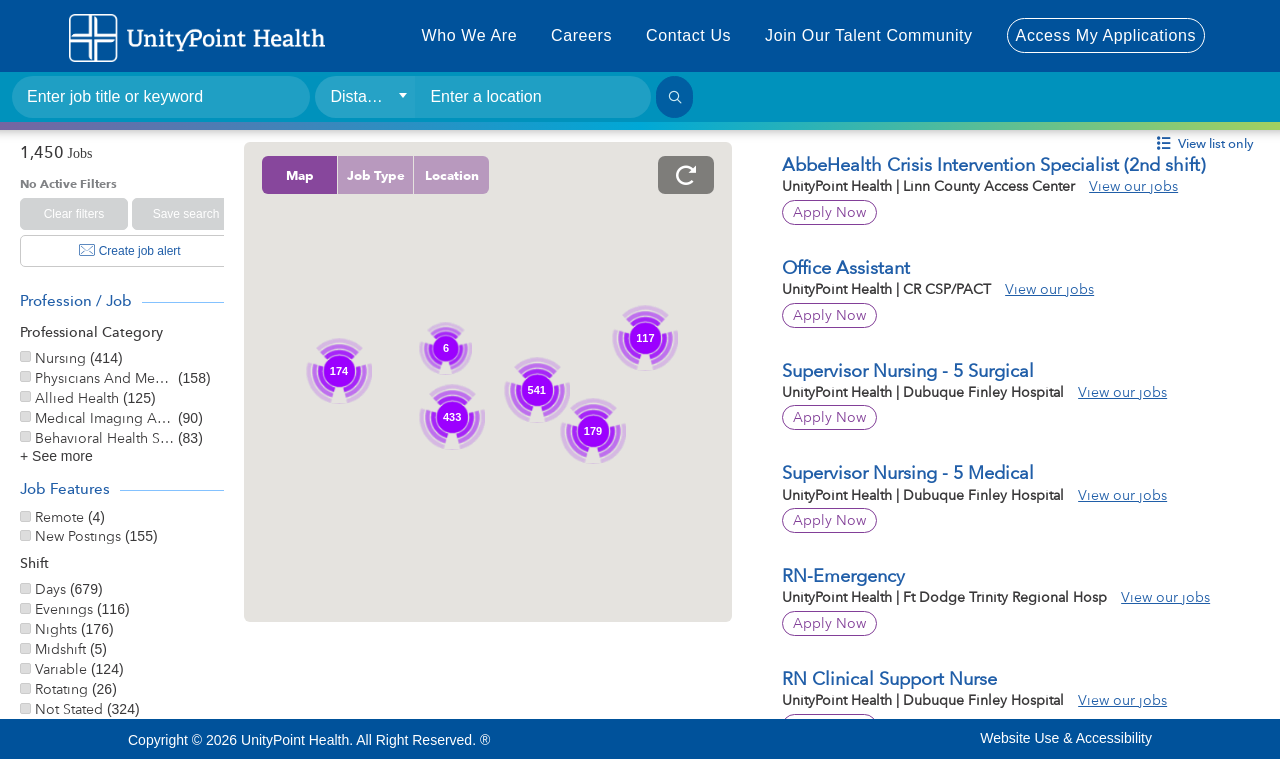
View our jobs (1154, 186)
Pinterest (835, 738)
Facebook (636, 738)
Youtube (715, 738)
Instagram (755, 738)
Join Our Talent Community (869, 35)
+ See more (56, 456)
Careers (581, 35)
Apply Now (850, 212)
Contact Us (688, 35)
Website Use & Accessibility (1066, 738)
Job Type (417, 175)
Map (341, 175)
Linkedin (795, 738)
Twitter (675, 738)
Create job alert (129, 251)
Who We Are (470, 35)
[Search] (674, 97)
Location (493, 175)
